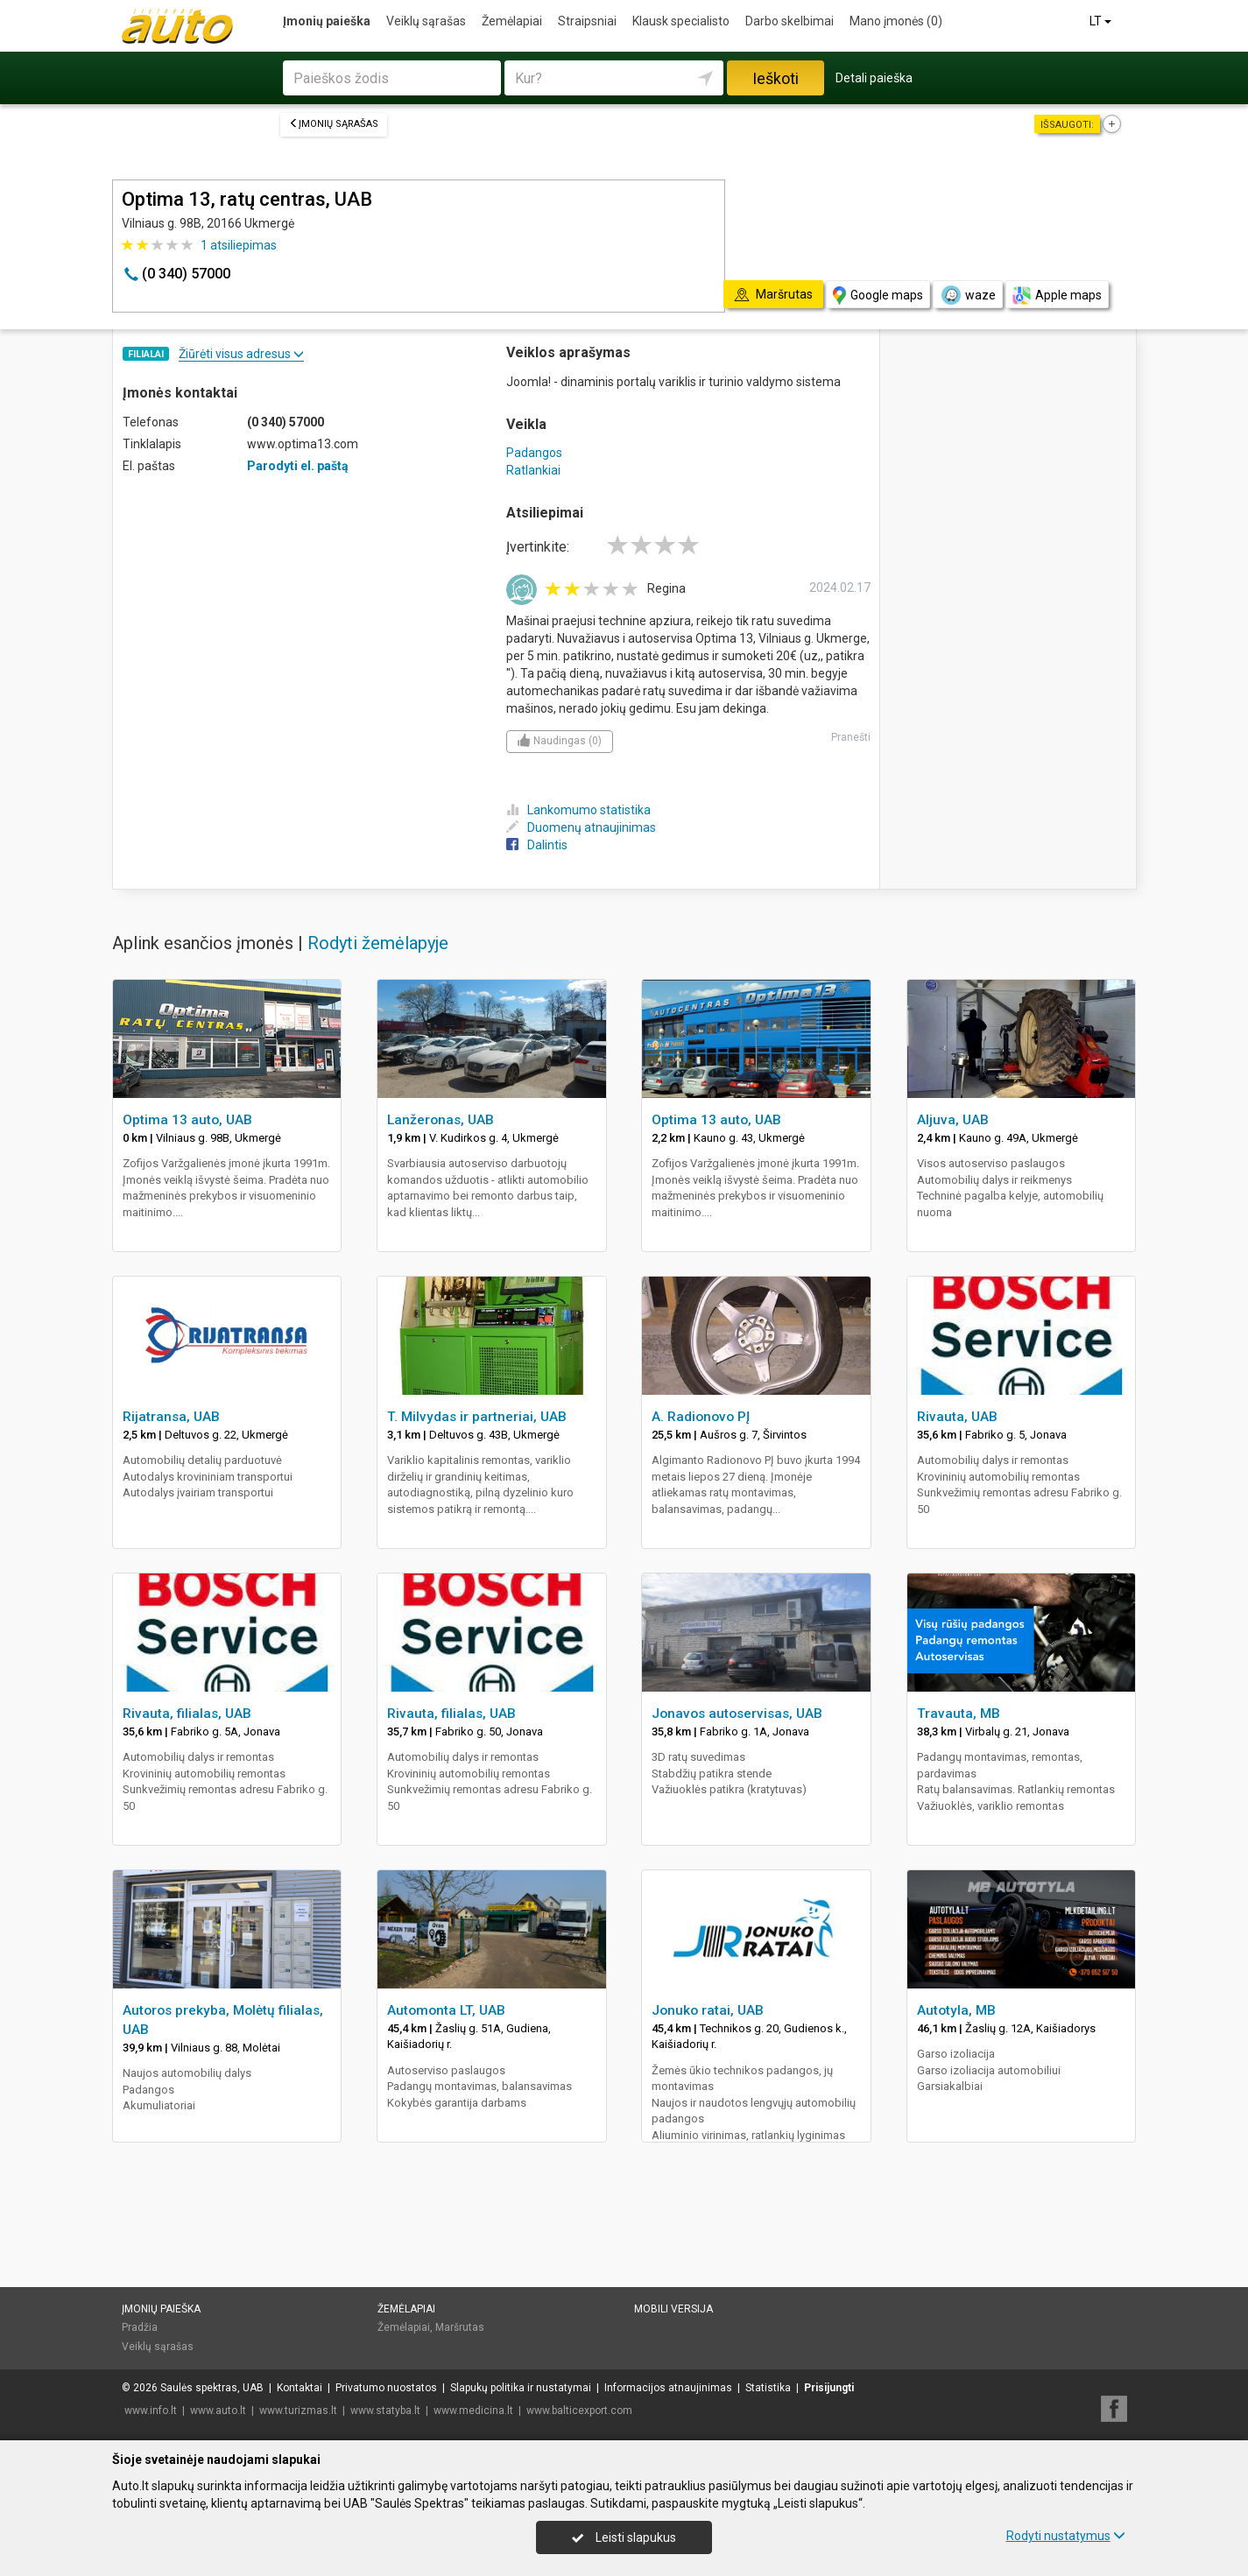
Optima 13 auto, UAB (187, 1120)
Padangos (534, 453)
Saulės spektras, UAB (212, 2388)
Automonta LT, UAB (446, 2010)
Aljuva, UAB (953, 1120)
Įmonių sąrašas (333, 124)
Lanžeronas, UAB (440, 1120)
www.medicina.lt (473, 2410)
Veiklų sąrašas (426, 21)
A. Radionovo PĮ (701, 1417)
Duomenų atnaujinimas (581, 827)
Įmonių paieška (326, 21)
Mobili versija (673, 2309)
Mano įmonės (896, 21)
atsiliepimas (239, 245)
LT (1101, 21)
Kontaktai (299, 2388)
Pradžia (140, 2327)
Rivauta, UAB (957, 1417)
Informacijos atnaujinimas (668, 2388)
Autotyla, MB (956, 2010)
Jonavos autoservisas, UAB (737, 1713)
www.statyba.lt (385, 2410)
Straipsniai (587, 21)
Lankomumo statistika (578, 810)
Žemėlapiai (512, 21)
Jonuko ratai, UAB (708, 2010)
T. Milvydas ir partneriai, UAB (477, 1417)
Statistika (768, 2388)
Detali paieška (874, 78)
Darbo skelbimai (789, 21)
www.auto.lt (218, 2410)
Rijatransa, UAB (171, 1417)
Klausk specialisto (681, 21)
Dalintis (537, 845)
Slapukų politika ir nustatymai (520, 2388)
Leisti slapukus (623, 2537)
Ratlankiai (533, 470)
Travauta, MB (958, 1713)
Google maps (878, 295)
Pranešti (851, 737)
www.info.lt (150, 2410)
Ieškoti (775, 78)
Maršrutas (459, 2327)
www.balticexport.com (579, 2410)
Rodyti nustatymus (1065, 2536)
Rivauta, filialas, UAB (187, 1713)
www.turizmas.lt (298, 2410)
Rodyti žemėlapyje (377, 943)
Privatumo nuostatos (386, 2388)
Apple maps (1057, 295)
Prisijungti (829, 2388)
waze (968, 295)
